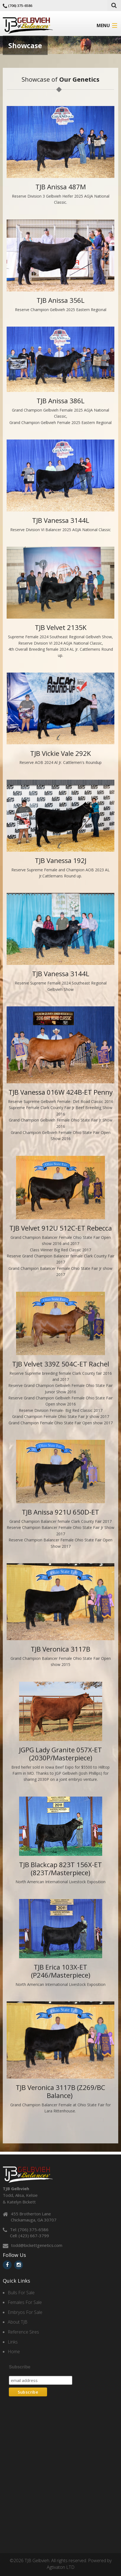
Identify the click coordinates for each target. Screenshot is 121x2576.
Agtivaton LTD (60, 2567)
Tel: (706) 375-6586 (29, 2229)
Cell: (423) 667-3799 (29, 2235)
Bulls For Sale (21, 2293)
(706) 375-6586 (20, 5)
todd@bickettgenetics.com (36, 2245)
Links (13, 2342)
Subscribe (19, 2367)
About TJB (17, 2322)
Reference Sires (23, 2332)
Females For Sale (25, 2302)
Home (14, 2351)
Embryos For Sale (25, 2312)
